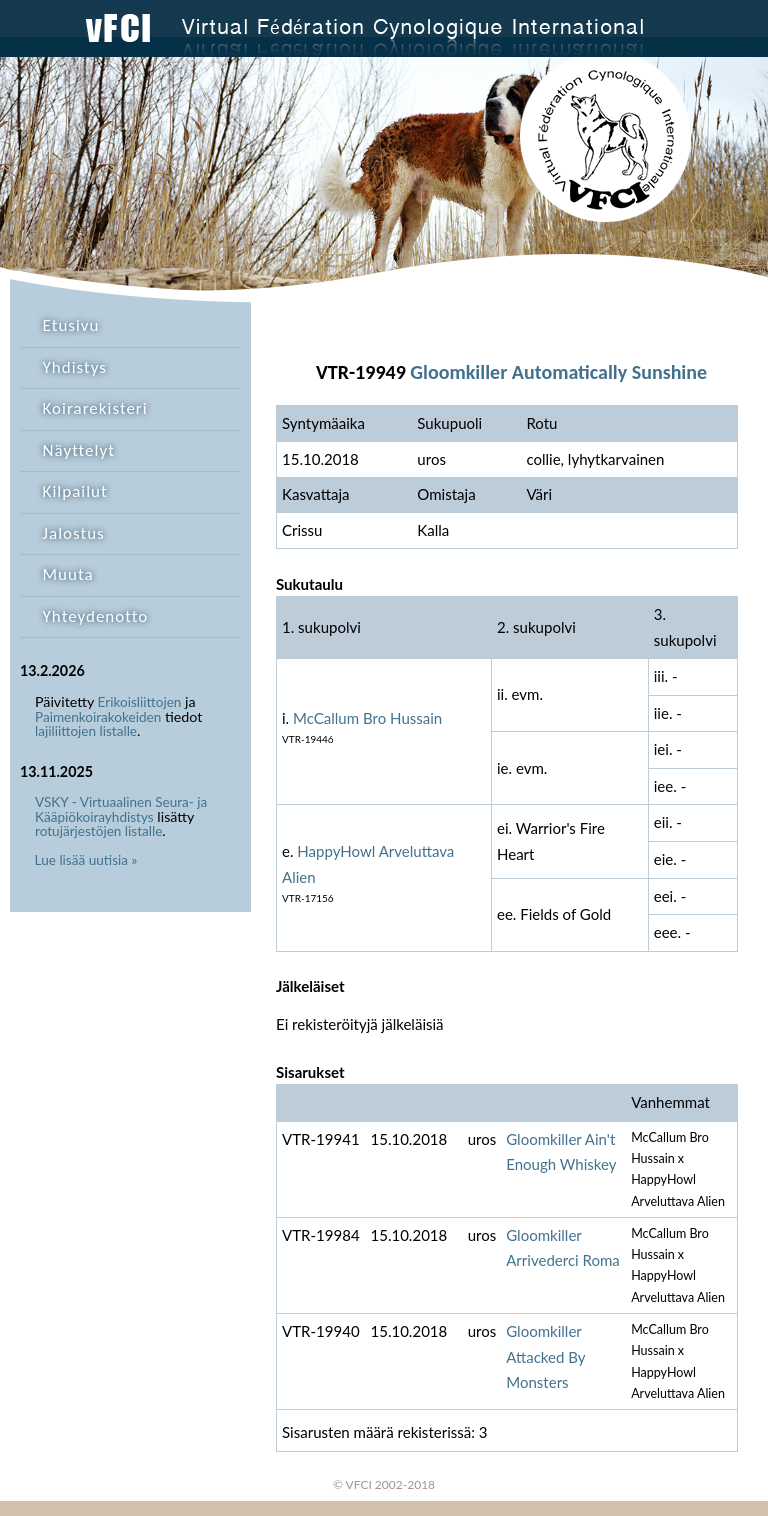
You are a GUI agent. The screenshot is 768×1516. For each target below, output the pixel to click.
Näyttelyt (79, 450)
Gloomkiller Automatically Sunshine (558, 372)
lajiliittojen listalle (86, 731)
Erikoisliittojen (140, 702)
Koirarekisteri (95, 408)
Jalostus (74, 533)
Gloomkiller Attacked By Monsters (545, 1356)
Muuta (68, 574)
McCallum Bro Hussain (367, 718)
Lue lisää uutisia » (86, 860)
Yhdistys (75, 367)
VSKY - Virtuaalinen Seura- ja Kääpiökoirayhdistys (121, 809)
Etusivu (71, 325)
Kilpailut (75, 491)
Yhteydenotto (96, 616)
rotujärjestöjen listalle (98, 831)
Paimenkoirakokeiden (98, 717)
